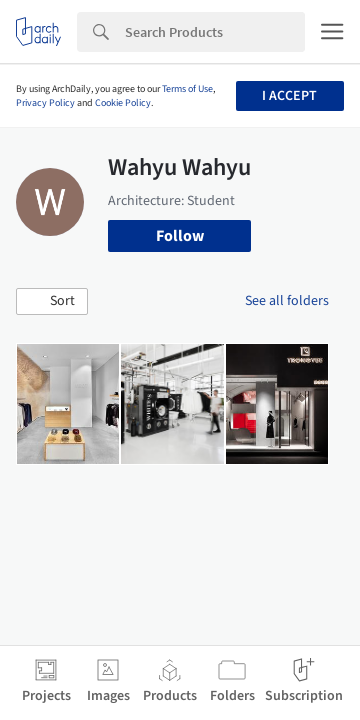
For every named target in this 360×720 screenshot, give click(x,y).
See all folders (287, 301)
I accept (289, 96)
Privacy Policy (45, 103)
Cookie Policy (123, 103)
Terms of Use (187, 89)
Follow (180, 236)
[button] (52, 302)
